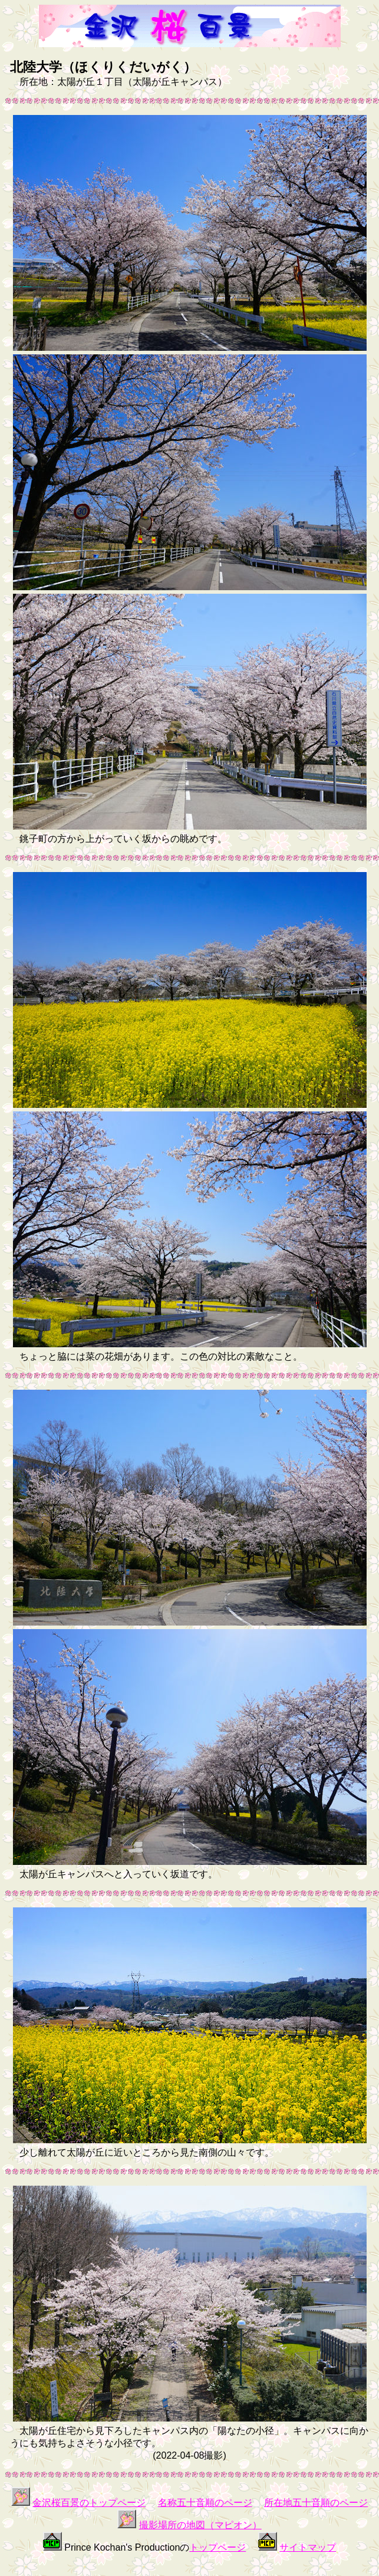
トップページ (217, 2547)
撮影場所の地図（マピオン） (200, 2525)
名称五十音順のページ (205, 2503)
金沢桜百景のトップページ (89, 2503)
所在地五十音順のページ (316, 2503)
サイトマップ (307, 2547)
